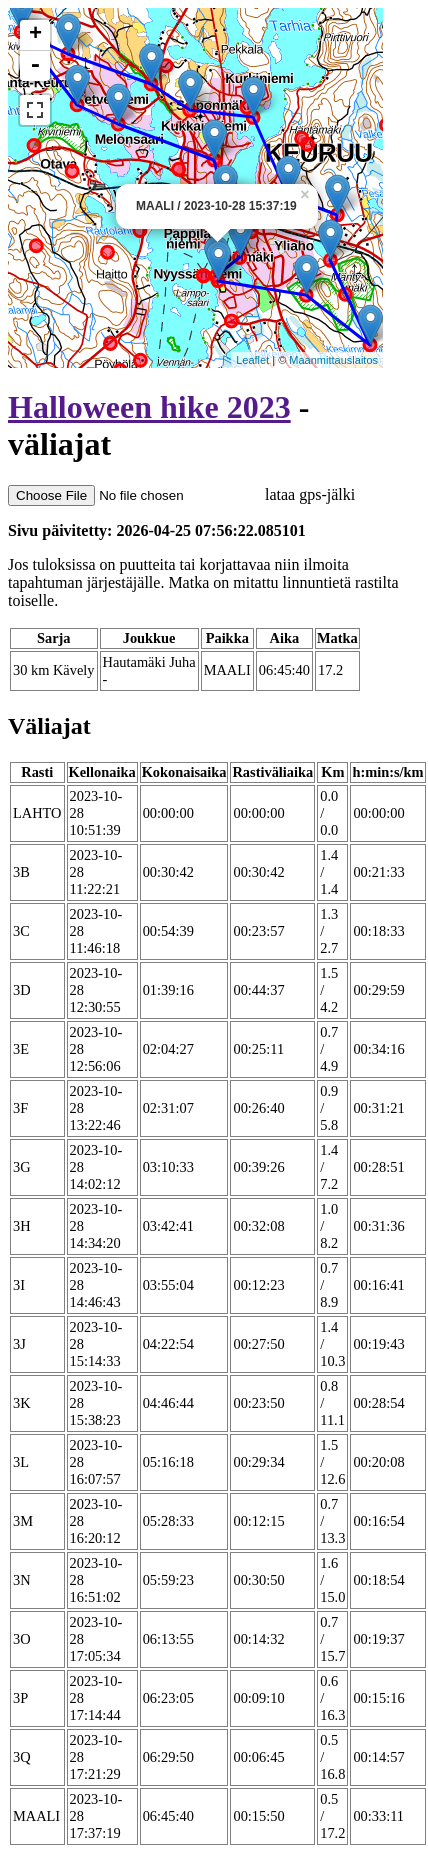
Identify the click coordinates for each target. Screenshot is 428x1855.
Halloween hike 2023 (149, 407)
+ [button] (35, 35)
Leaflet (252, 360)
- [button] (35, 66)
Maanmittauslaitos (333, 360)
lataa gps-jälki (181, 494)
